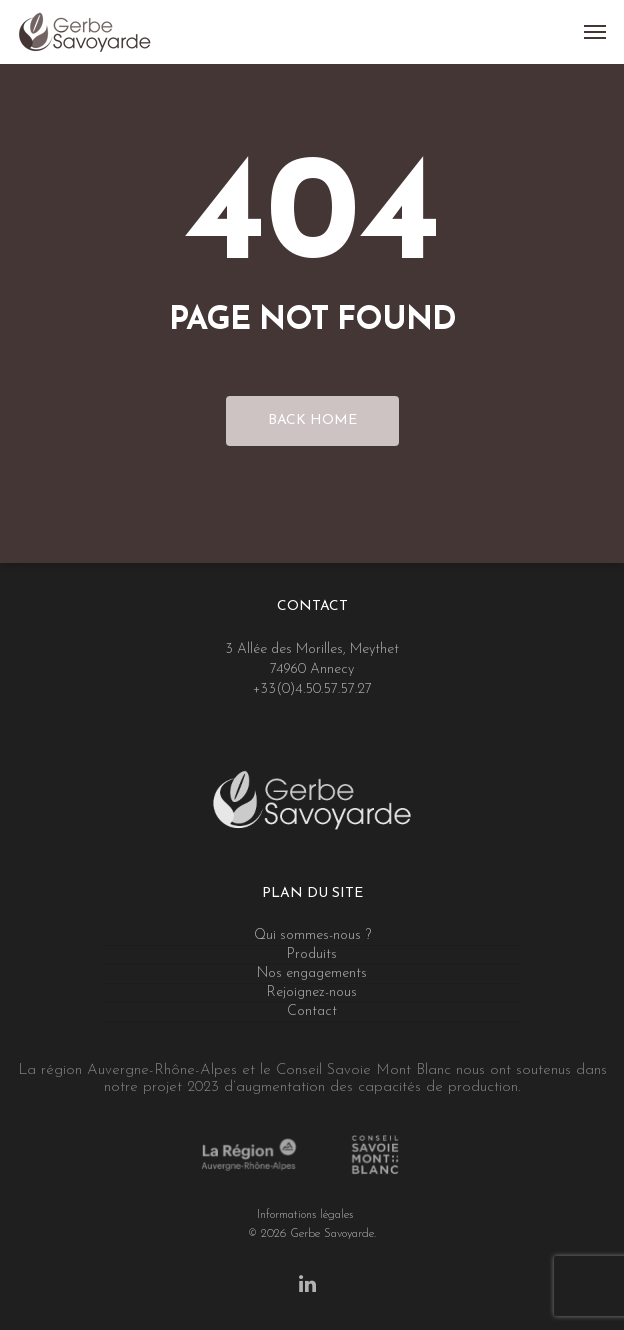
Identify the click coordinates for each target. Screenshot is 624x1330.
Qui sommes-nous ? (312, 935)
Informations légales (305, 1214)
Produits (312, 954)
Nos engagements (312, 973)
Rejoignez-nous (312, 992)
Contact (312, 1011)
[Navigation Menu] (595, 32)
